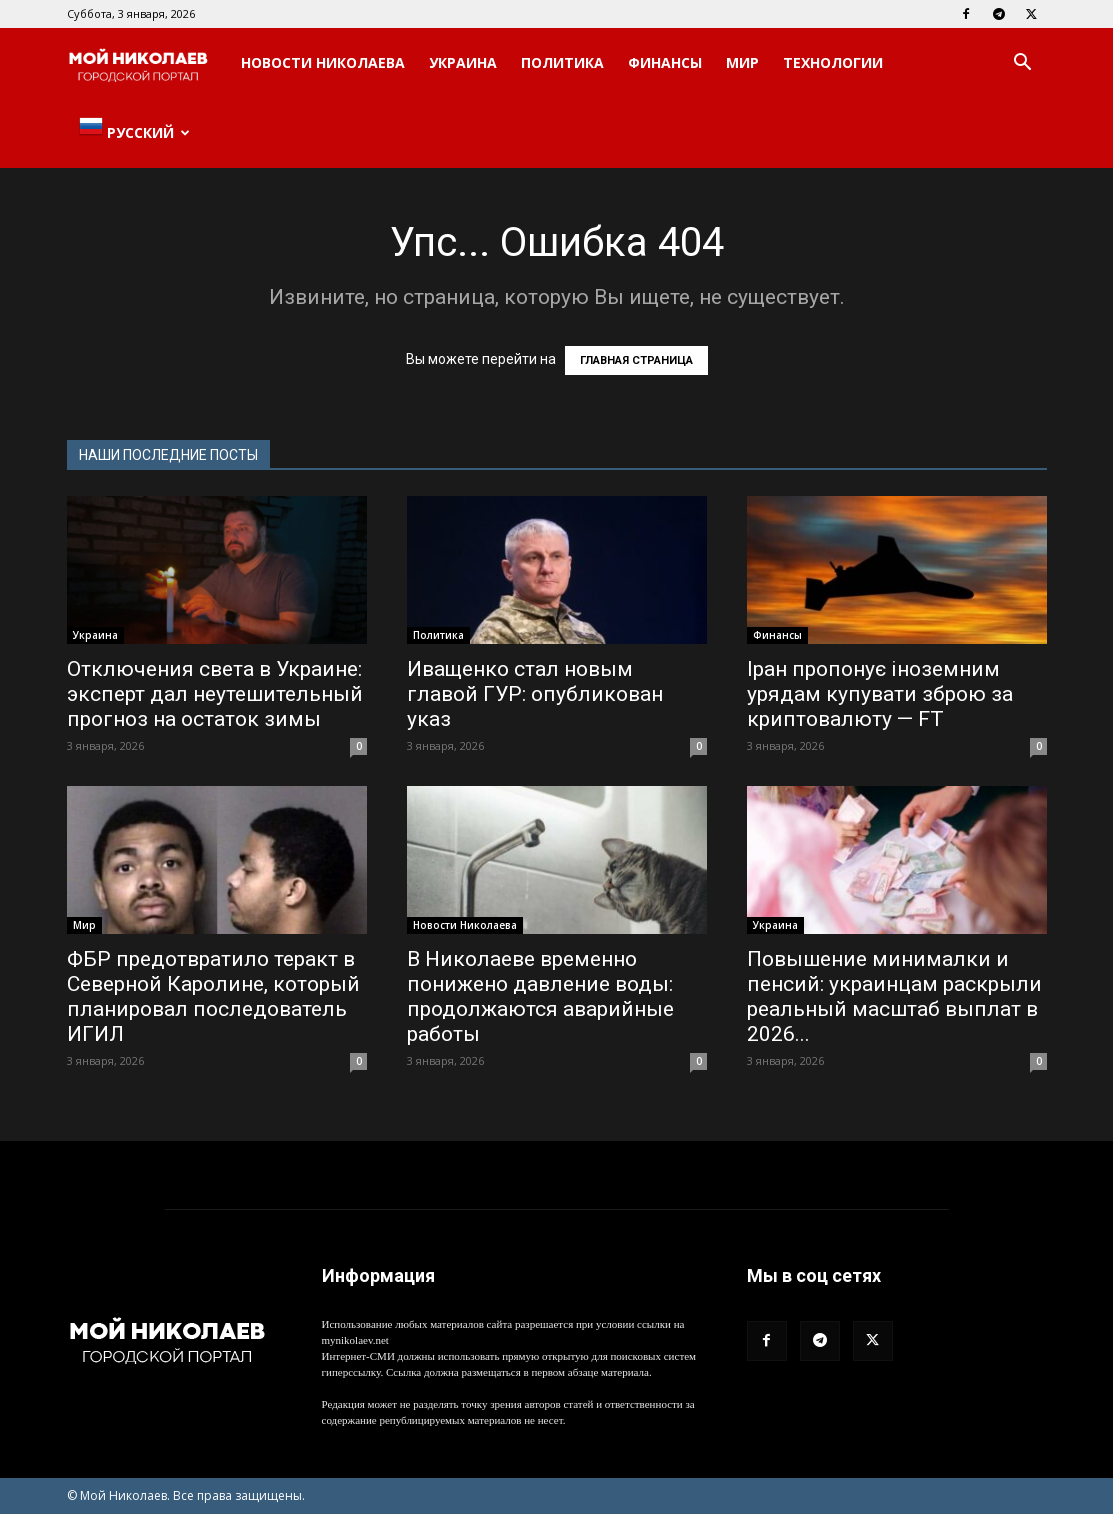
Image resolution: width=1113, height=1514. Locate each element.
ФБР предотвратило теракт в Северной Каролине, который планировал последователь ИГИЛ (213, 996)
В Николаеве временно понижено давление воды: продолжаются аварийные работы (540, 996)
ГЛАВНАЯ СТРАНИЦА (636, 360)
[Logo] (148, 63)
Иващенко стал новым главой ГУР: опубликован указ (535, 694)
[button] (1023, 64)
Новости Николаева (323, 62)
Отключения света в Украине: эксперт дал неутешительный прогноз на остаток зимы (215, 694)
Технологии (833, 62)
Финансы (665, 62)
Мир (742, 62)
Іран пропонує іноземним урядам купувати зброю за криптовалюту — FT (880, 694)
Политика (562, 62)
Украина (463, 62)
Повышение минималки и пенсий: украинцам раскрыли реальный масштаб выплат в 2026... (894, 996)
